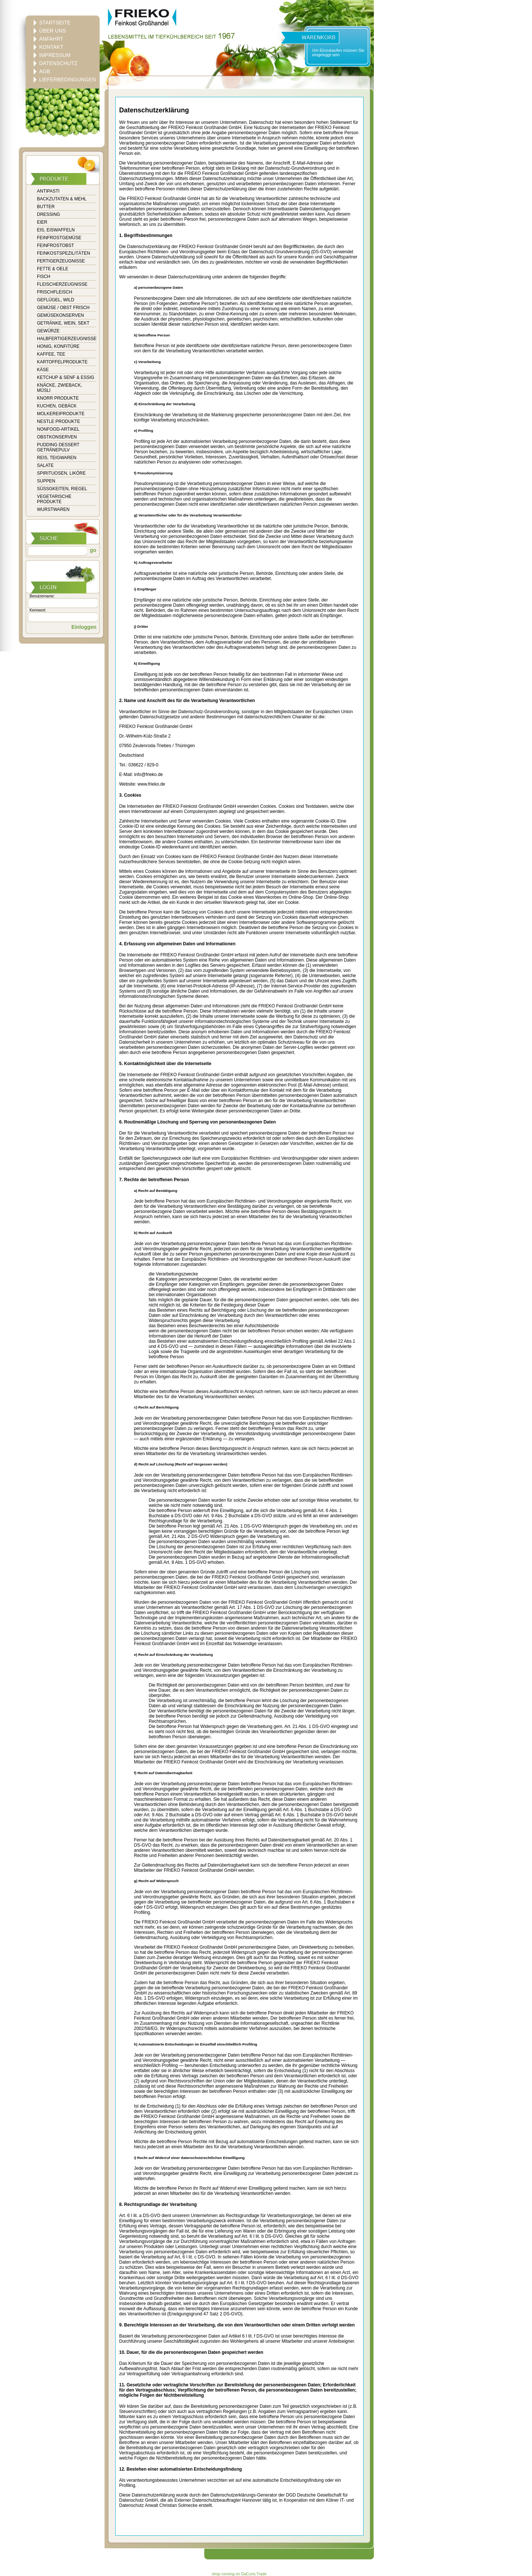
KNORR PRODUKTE (58, 398)
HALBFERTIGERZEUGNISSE (66, 338)
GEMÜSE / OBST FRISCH (63, 307)
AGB (44, 71)
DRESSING (48, 214)
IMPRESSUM (55, 55)
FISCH (43, 276)
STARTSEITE (55, 23)
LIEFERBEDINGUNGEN (67, 79)
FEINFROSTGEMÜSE (59, 237)
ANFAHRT (51, 39)
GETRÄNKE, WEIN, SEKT (63, 323)
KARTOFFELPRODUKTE (62, 362)
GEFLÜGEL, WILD (55, 299)
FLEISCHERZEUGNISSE (62, 284)
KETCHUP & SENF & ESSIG (65, 377)
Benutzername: (42, 596)
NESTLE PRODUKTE (58, 421)
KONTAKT (51, 47)
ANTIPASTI (48, 191)
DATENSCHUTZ (58, 63)
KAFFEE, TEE (51, 354)
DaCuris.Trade (254, 2574)
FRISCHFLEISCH (54, 292)
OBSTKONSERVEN (57, 437)
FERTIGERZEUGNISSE (61, 261)
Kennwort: (38, 610)
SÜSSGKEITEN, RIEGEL (62, 488)
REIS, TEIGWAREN (56, 457)
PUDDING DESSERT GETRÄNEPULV (58, 447)
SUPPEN (46, 481)
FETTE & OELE (52, 268)
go (92, 550)
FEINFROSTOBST (55, 245)
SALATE (45, 465)
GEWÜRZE (48, 330)
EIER (42, 222)
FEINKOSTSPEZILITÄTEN (63, 253)
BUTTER (46, 206)
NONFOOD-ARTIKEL (58, 429)
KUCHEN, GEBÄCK (56, 406)
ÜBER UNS (52, 31)
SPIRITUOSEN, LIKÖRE (61, 473)
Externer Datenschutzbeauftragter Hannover (217, 2500)
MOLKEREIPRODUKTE (61, 413)
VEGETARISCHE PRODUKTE (54, 499)
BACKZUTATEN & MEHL (61, 198)
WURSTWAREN (53, 509)
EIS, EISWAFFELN (56, 230)
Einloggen (83, 627)
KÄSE (43, 369)
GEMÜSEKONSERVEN (60, 315)
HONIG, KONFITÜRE (58, 346)
